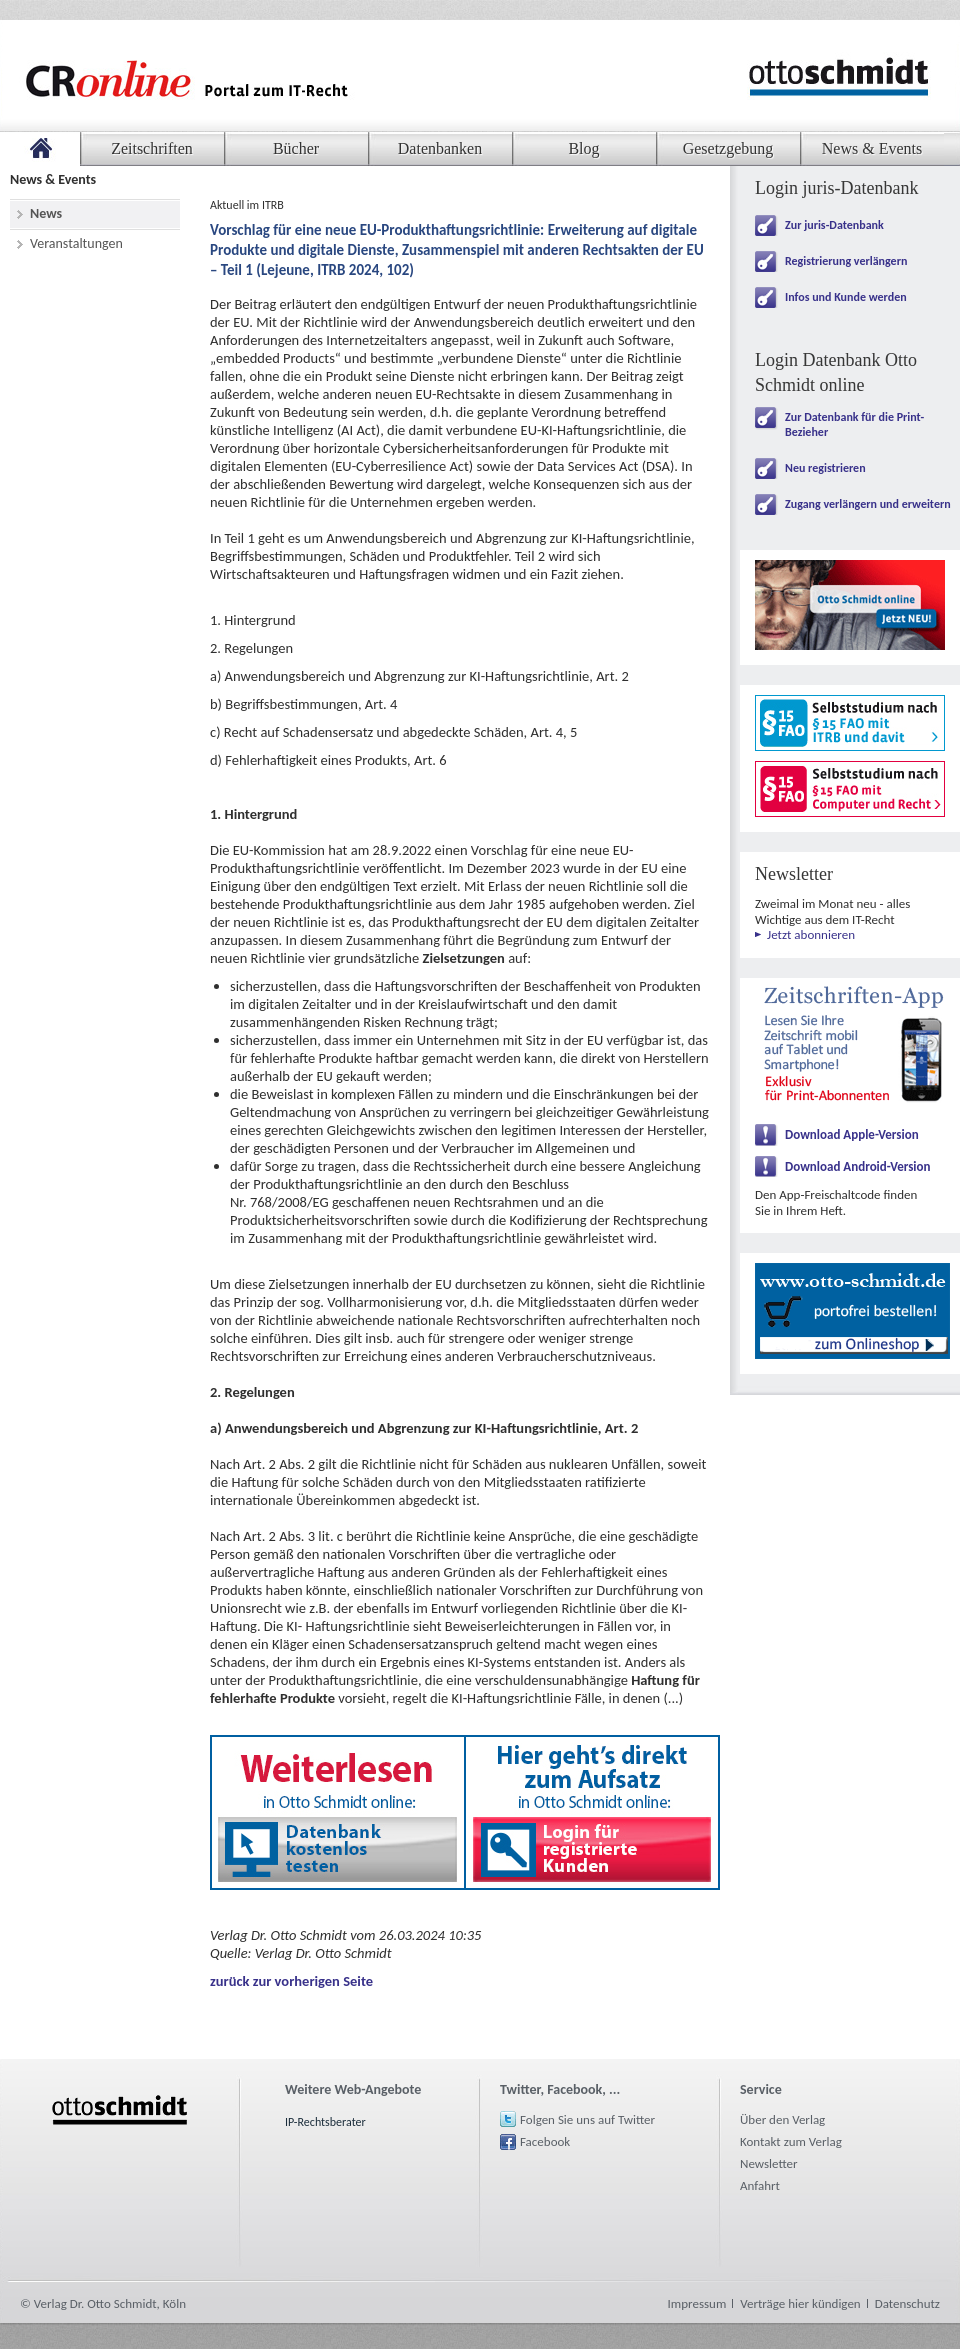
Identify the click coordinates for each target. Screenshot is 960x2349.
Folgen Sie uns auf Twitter (587, 2119)
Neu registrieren (825, 468)
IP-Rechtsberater (325, 2122)
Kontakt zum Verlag (791, 2141)
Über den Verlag (782, 2119)
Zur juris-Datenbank (834, 225)
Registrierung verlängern (846, 261)
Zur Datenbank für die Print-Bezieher (854, 424)
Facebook (545, 2141)
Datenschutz (907, 2303)
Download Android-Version (858, 1166)
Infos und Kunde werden (846, 297)
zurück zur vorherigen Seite (291, 1981)
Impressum (697, 2303)
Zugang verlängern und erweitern (868, 504)
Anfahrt (760, 2185)
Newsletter (769, 2163)
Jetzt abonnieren (811, 934)
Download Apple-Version (852, 1134)
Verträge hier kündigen (800, 2303)
